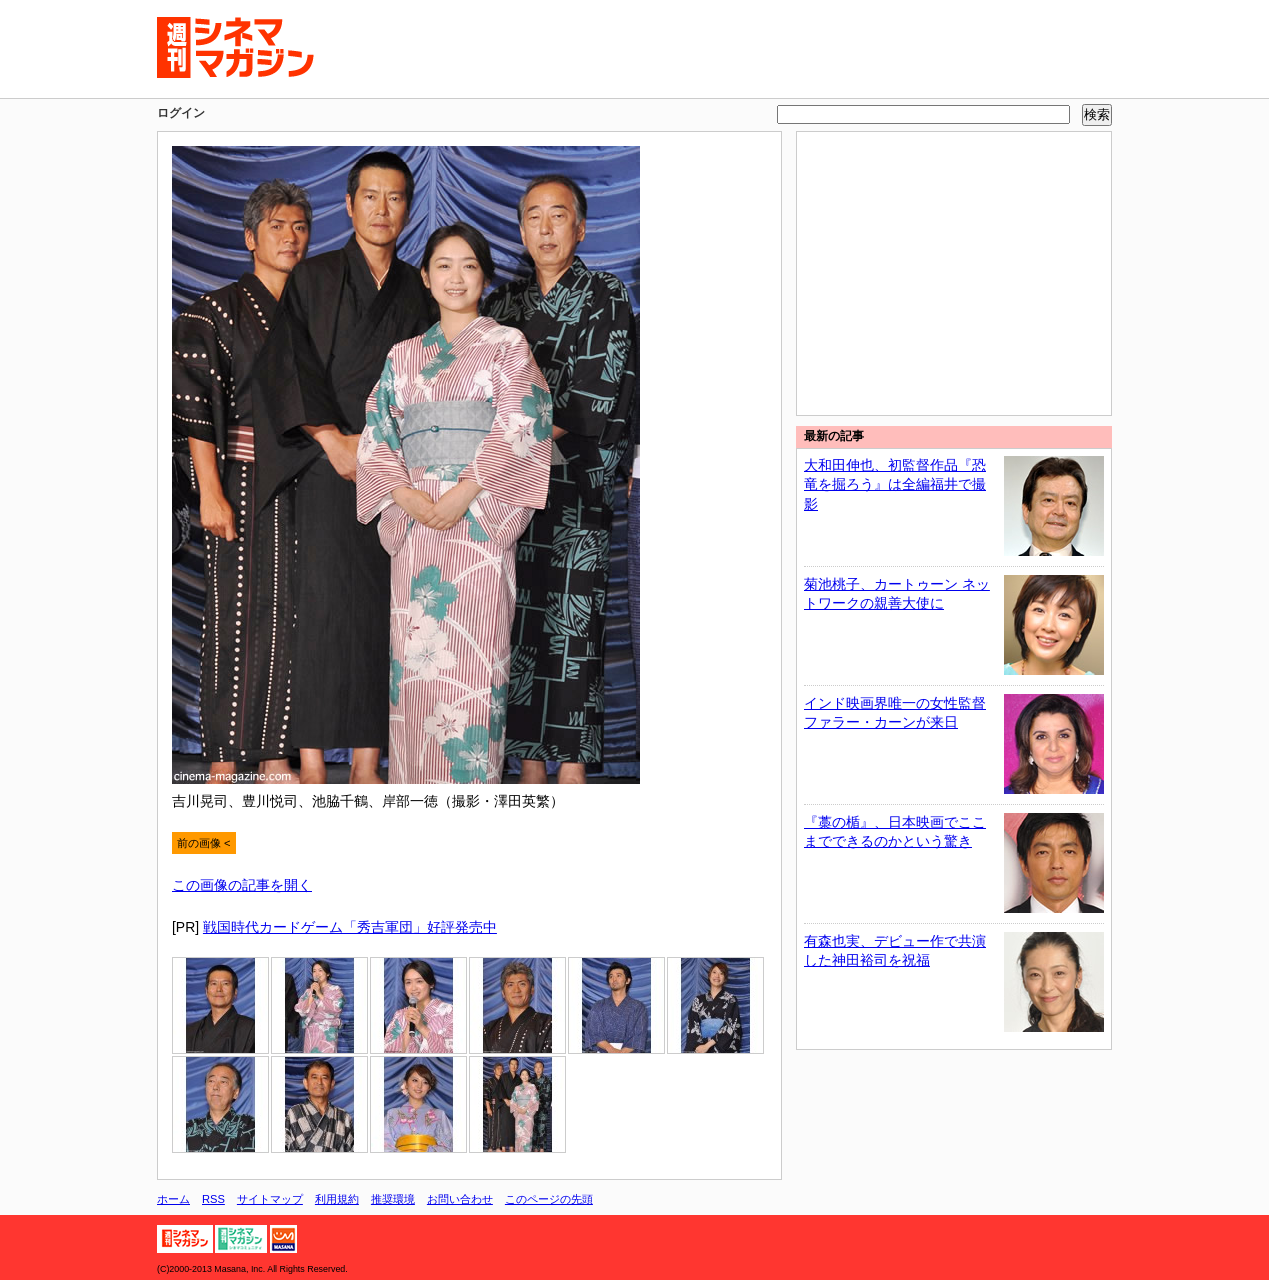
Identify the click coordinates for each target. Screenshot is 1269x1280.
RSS (213, 1199)
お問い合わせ (460, 1199)
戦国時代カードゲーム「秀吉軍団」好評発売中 (350, 927)
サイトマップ (270, 1199)
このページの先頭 (549, 1199)
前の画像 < (204, 843)
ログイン (181, 113)
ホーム (173, 1199)
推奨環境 (393, 1199)
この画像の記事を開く (242, 885)
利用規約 (337, 1199)
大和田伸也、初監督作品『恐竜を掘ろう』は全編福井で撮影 (895, 484)
